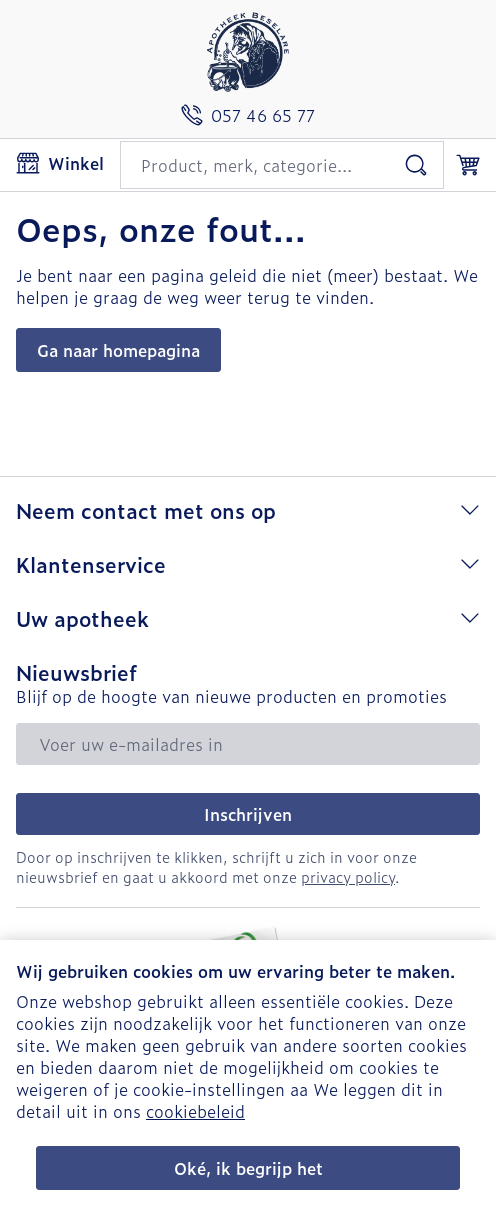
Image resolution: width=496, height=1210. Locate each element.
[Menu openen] (60, 163)
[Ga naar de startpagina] (248, 52)
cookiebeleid (195, 1111)
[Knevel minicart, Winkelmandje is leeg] (468, 165)
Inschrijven (248, 814)
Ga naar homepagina (118, 350)
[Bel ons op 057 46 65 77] (248, 115)
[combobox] (282, 165)
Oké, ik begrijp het (248, 1168)
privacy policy (348, 876)
